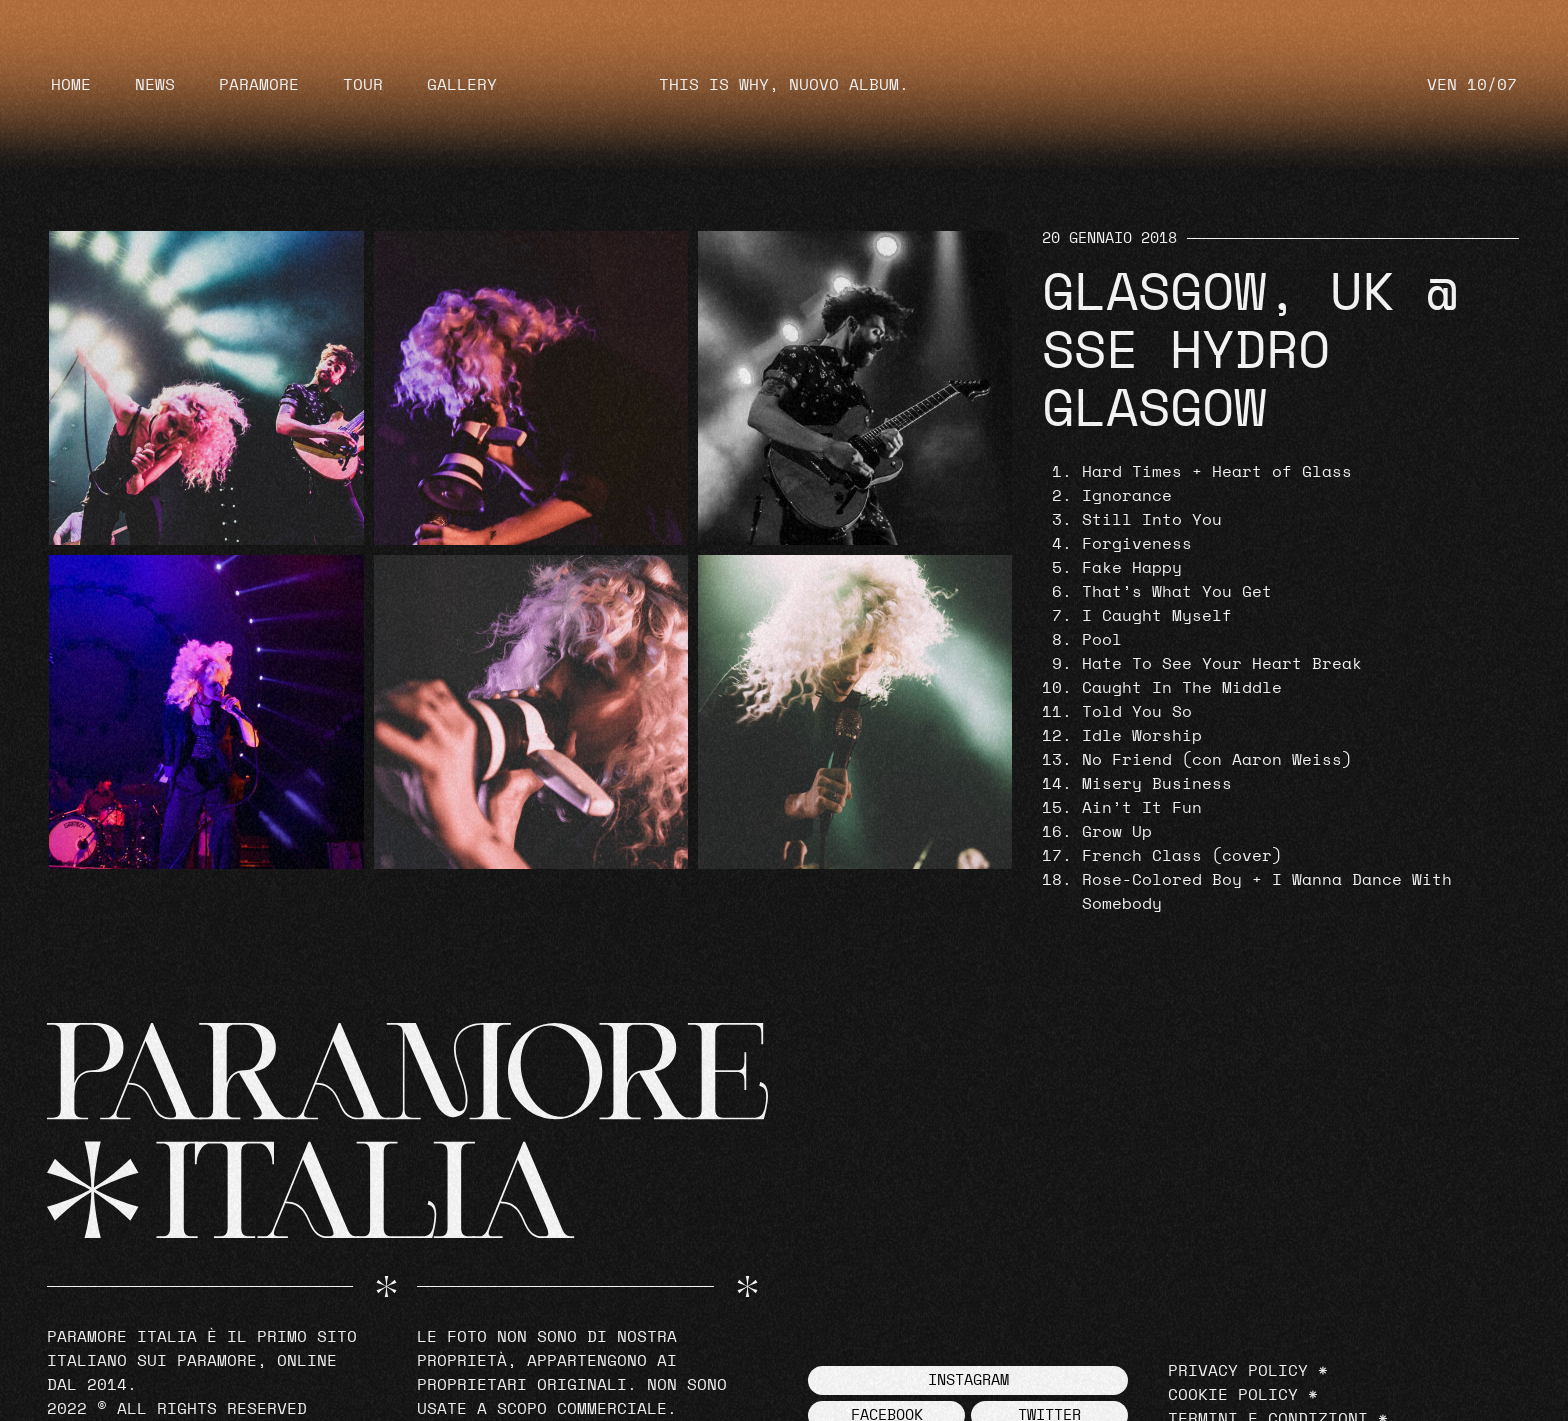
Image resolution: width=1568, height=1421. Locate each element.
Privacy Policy (1238, 1371)
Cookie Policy (1233, 1395)
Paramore (259, 85)
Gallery (462, 85)
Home (71, 85)
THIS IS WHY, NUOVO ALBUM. (784, 85)
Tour (363, 85)
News (155, 85)
